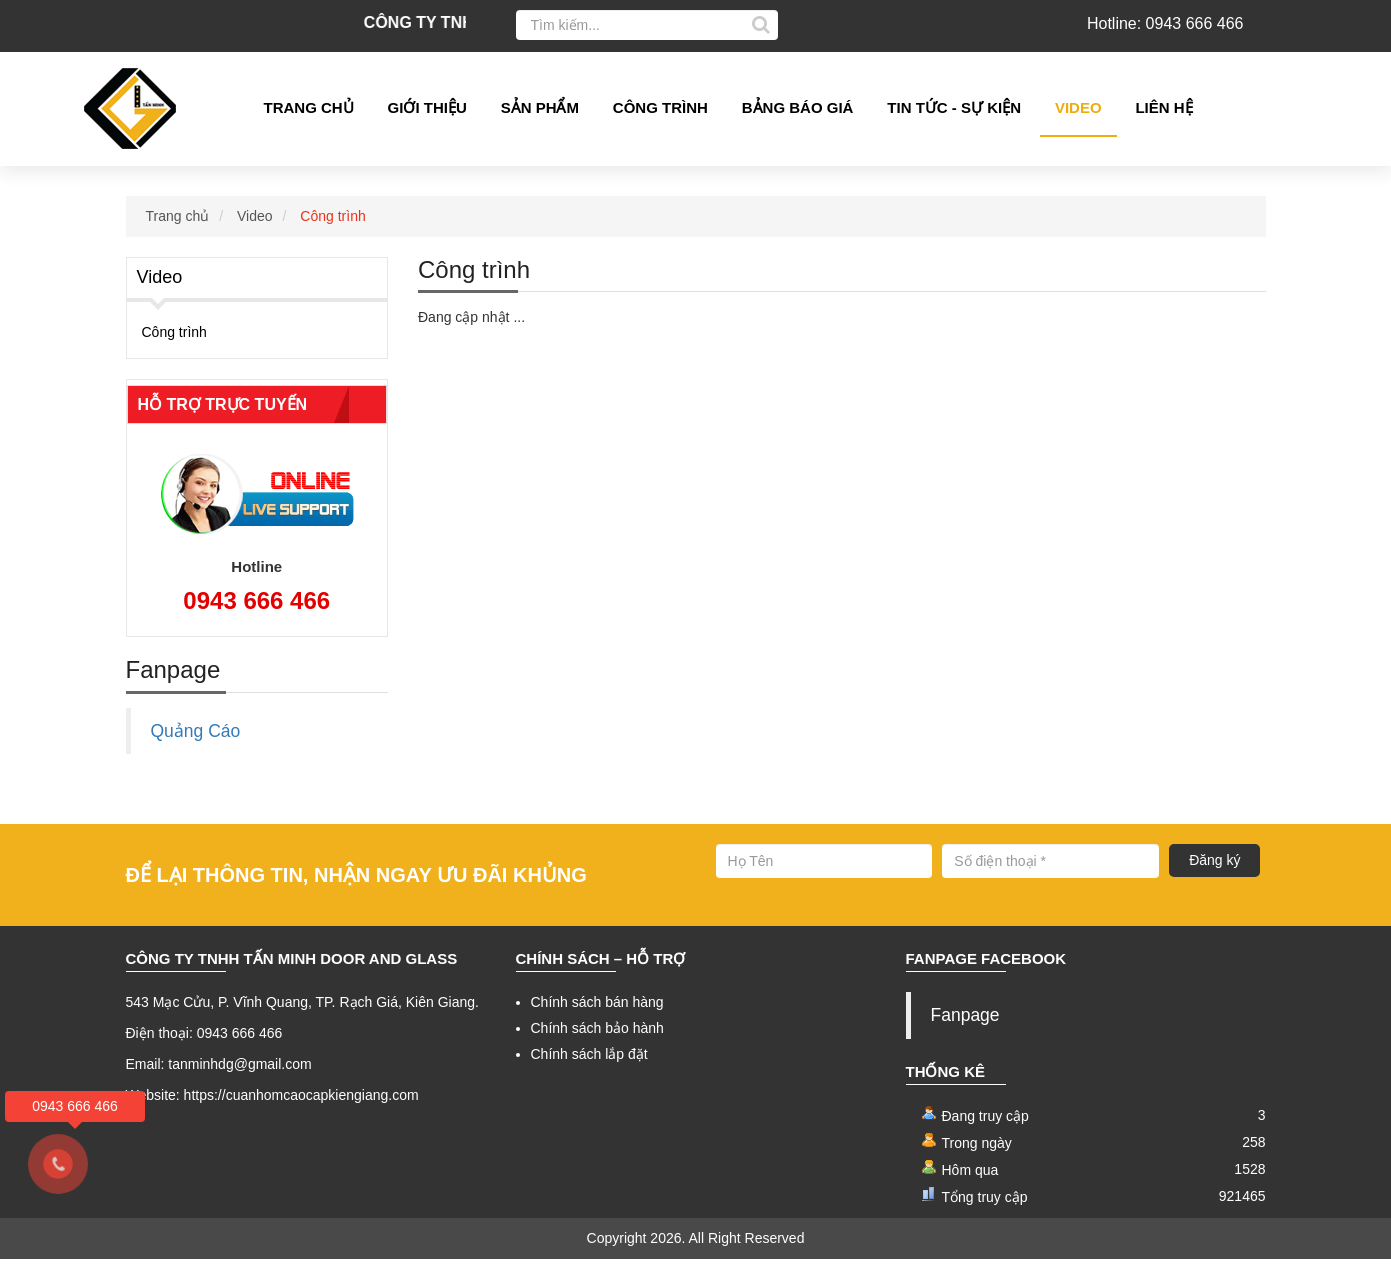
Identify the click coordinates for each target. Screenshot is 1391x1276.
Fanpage (965, 1033)
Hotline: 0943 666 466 (1165, 23)
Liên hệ (1163, 107)
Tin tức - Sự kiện (954, 107)
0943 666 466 (256, 617)
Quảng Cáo (196, 748)
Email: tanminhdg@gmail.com (219, 1082)
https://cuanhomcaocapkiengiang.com (301, 1113)
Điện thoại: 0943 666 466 (204, 1051)
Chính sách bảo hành (597, 1046)
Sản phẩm (540, 107)
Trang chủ (309, 107)
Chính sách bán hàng (597, 1020)
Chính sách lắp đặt (589, 1072)
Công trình (332, 233)
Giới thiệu (427, 107)
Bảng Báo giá (798, 107)
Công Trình (660, 107)
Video (1078, 107)
